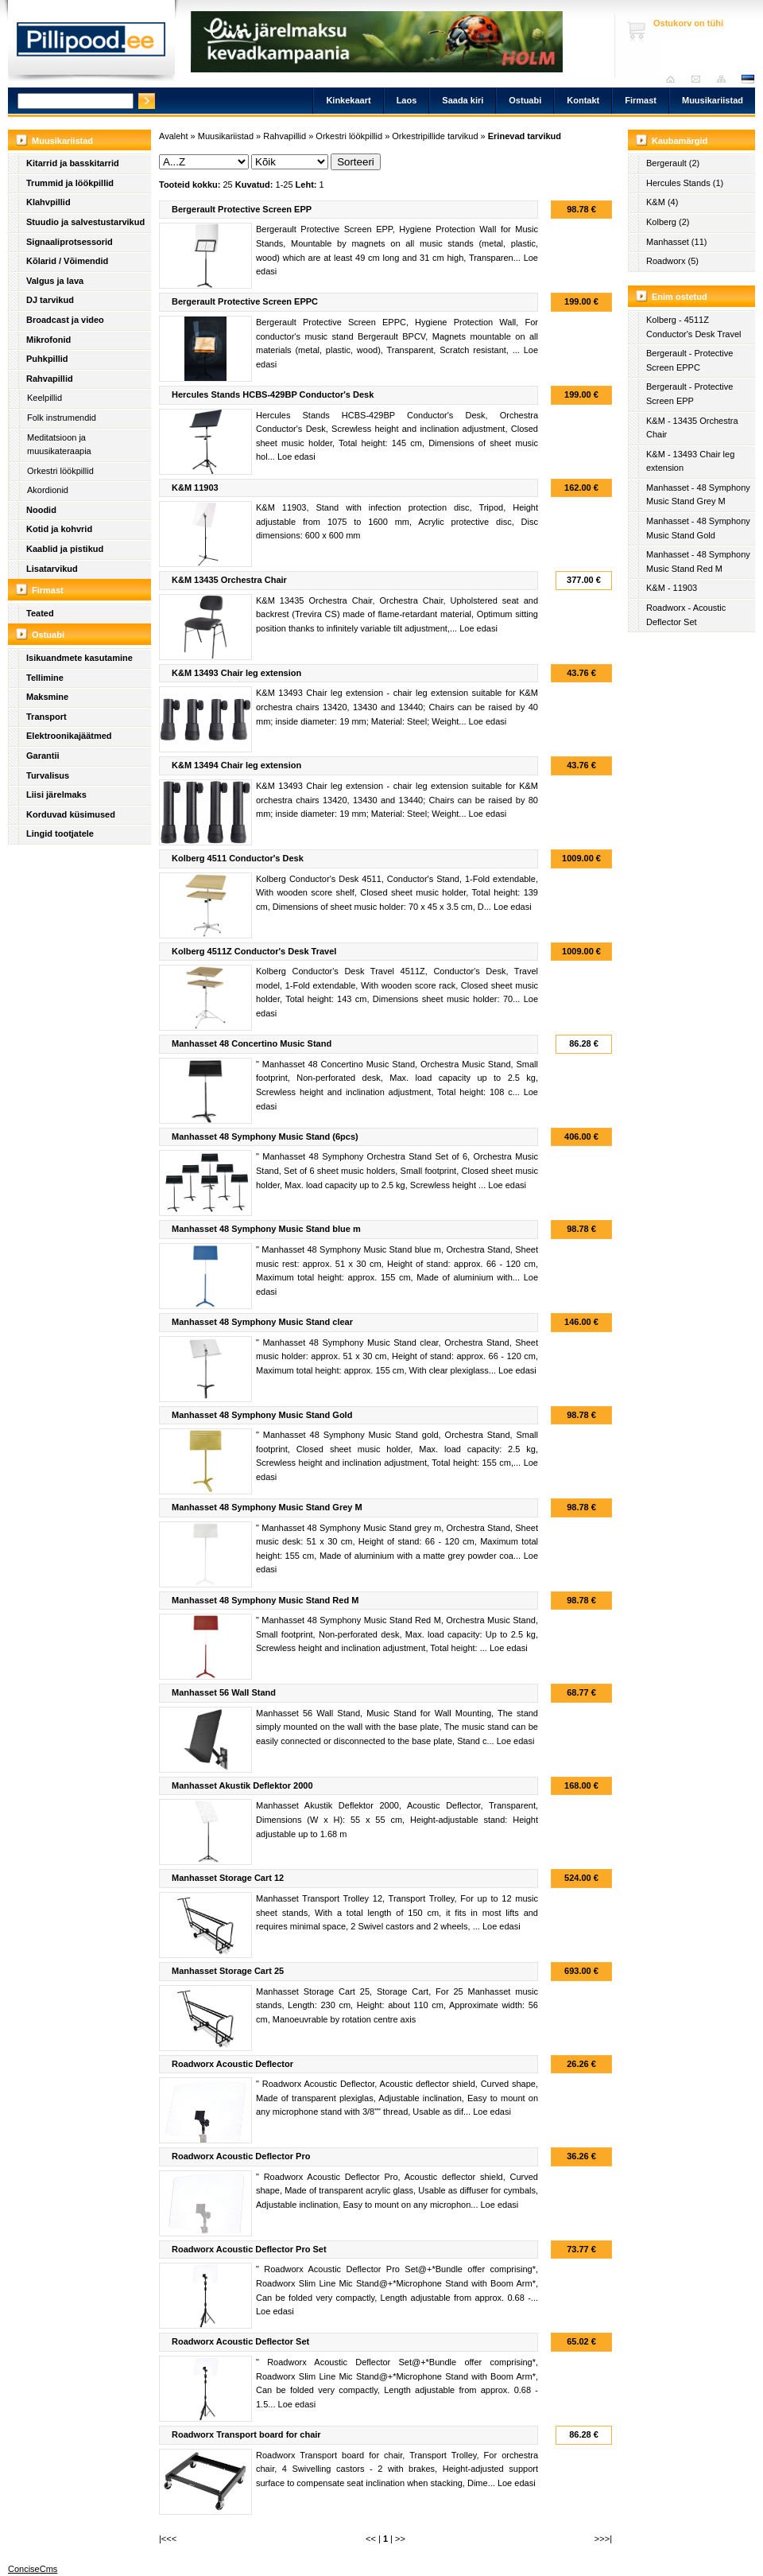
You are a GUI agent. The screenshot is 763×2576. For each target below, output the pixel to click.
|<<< (167, 2538)
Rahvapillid (49, 378)
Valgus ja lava (54, 281)
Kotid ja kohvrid (59, 529)
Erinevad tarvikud (524, 136)
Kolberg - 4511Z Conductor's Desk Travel (693, 327)
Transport (46, 716)
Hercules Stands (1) (684, 183)
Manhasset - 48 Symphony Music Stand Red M (698, 561)
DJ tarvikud (50, 300)
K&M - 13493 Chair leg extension (690, 461)
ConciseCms (32, 2569)
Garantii (43, 755)
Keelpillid (44, 397)
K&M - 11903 (671, 588)
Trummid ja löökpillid (70, 183)
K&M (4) (662, 202)
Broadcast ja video (65, 319)
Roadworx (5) (672, 261)
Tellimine (45, 677)
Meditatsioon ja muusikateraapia (59, 445)
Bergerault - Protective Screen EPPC (689, 360)
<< (371, 2538)
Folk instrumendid (61, 417)
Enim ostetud (679, 296)
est (747, 79)
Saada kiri (699, 79)
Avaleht (674, 79)
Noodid (41, 510)
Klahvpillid (48, 202)
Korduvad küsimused (70, 814)
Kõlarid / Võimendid (67, 261)
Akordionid (47, 490)
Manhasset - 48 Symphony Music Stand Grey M (698, 495)
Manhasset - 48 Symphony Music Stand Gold (698, 528)
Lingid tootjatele (60, 833)
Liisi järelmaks (56, 794)
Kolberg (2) (667, 222)
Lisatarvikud (52, 568)
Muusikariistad (712, 100)
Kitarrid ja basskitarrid (72, 163)
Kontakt (583, 100)
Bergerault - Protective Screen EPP (689, 394)
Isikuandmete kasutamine (79, 657)
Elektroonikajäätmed (69, 735)
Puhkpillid (47, 358)
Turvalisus (47, 775)
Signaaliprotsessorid (69, 242)
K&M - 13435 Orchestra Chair (692, 428)
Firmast (640, 100)
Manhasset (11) (676, 242)
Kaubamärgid (679, 141)
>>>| (603, 2538)
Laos (407, 100)
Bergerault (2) (672, 163)
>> (400, 2538)
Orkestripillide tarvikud (435, 136)
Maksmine (47, 696)
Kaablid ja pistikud (64, 549)
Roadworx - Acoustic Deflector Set (686, 615)
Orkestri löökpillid (60, 471)
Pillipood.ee (91, 43)
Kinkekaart (348, 100)
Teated (40, 613)
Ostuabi (525, 100)
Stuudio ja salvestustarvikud (85, 222)
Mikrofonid (48, 339)
